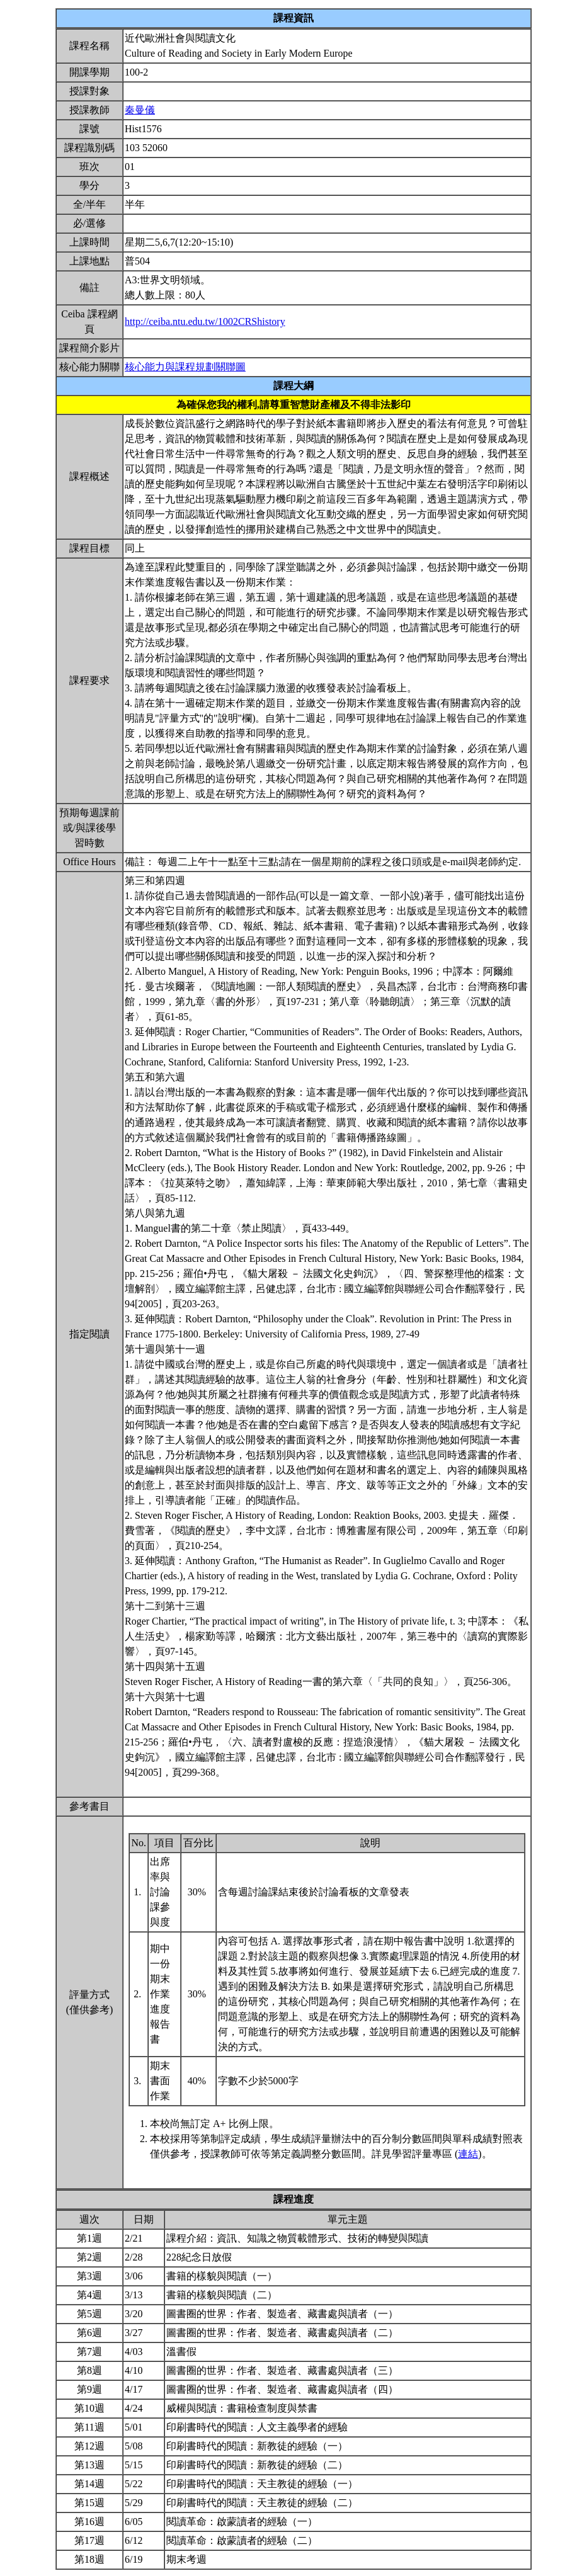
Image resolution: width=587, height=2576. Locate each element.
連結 (468, 2153)
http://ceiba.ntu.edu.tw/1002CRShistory (205, 321)
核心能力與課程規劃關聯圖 (185, 366)
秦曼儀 (140, 110)
